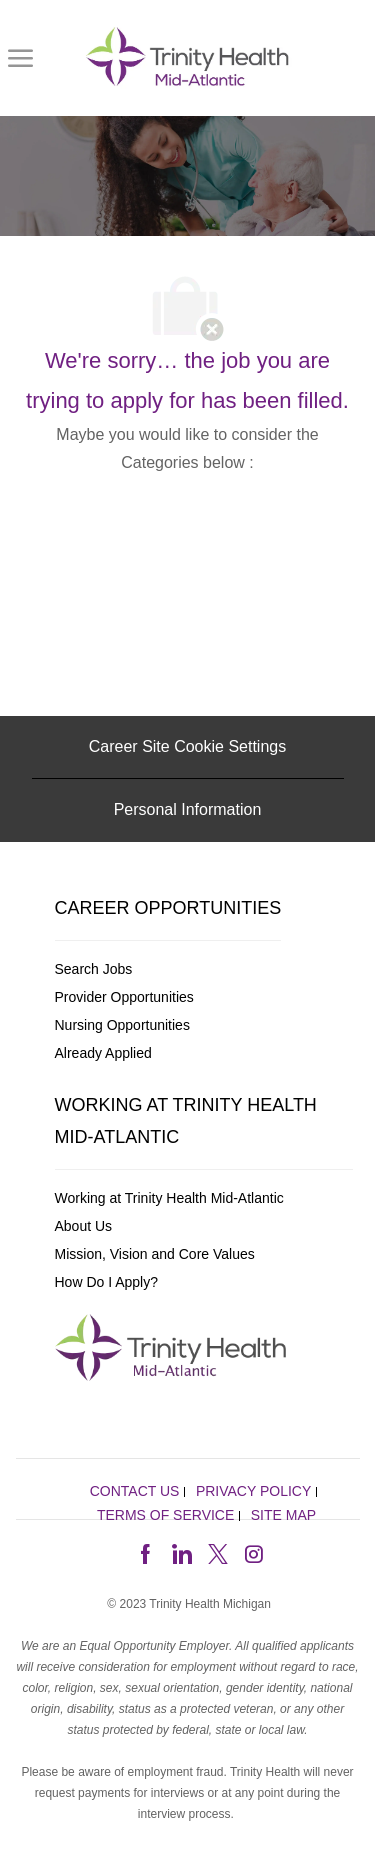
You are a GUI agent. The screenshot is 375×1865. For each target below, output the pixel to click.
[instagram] (254, 1552)
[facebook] (145, 1552)
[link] (191, 58)
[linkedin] (181, 1552)
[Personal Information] (188, 810)
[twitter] (218, 1552)
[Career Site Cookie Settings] (187, 747)
